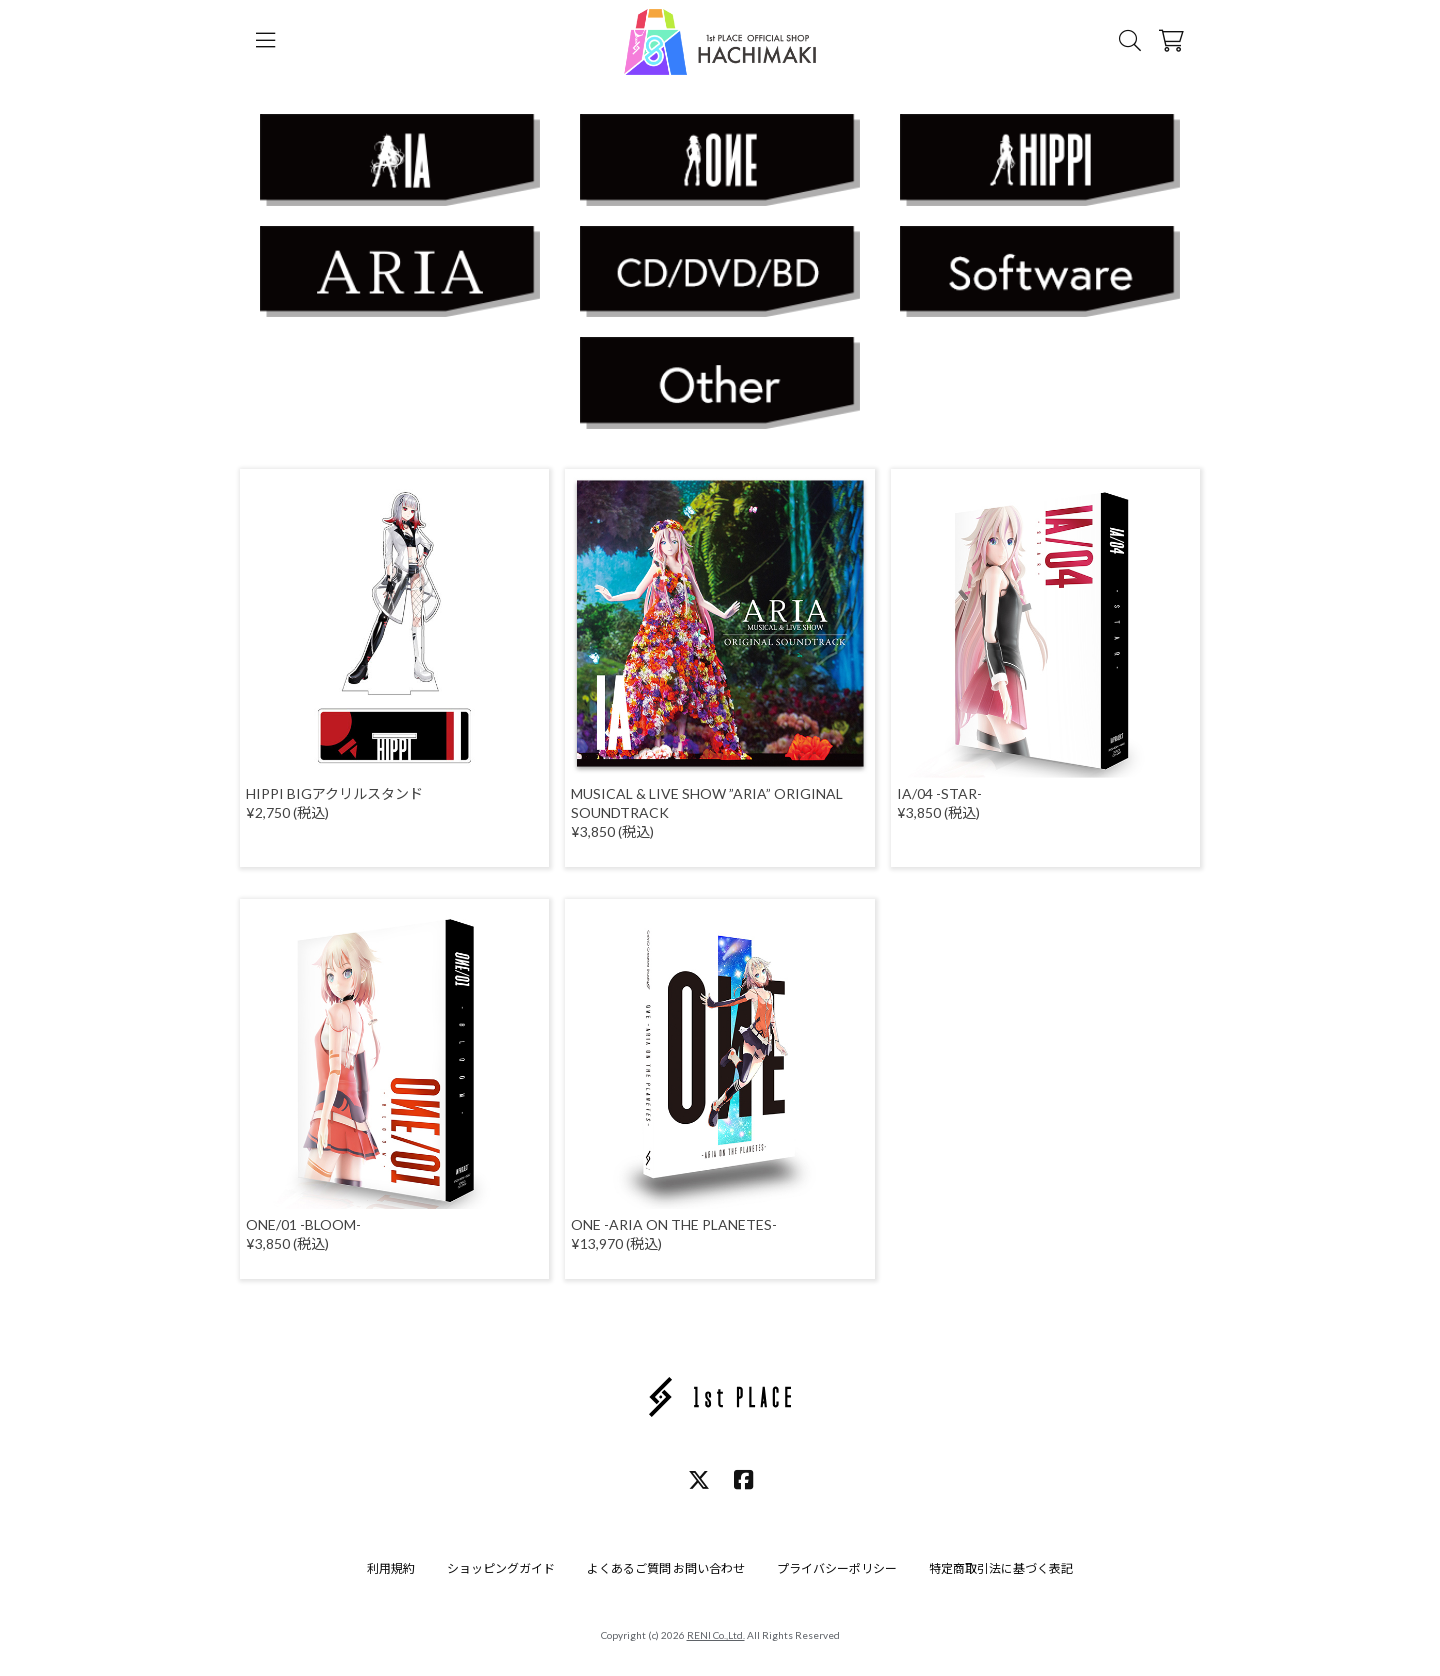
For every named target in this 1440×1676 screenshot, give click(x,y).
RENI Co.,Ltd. (716, 1635)
